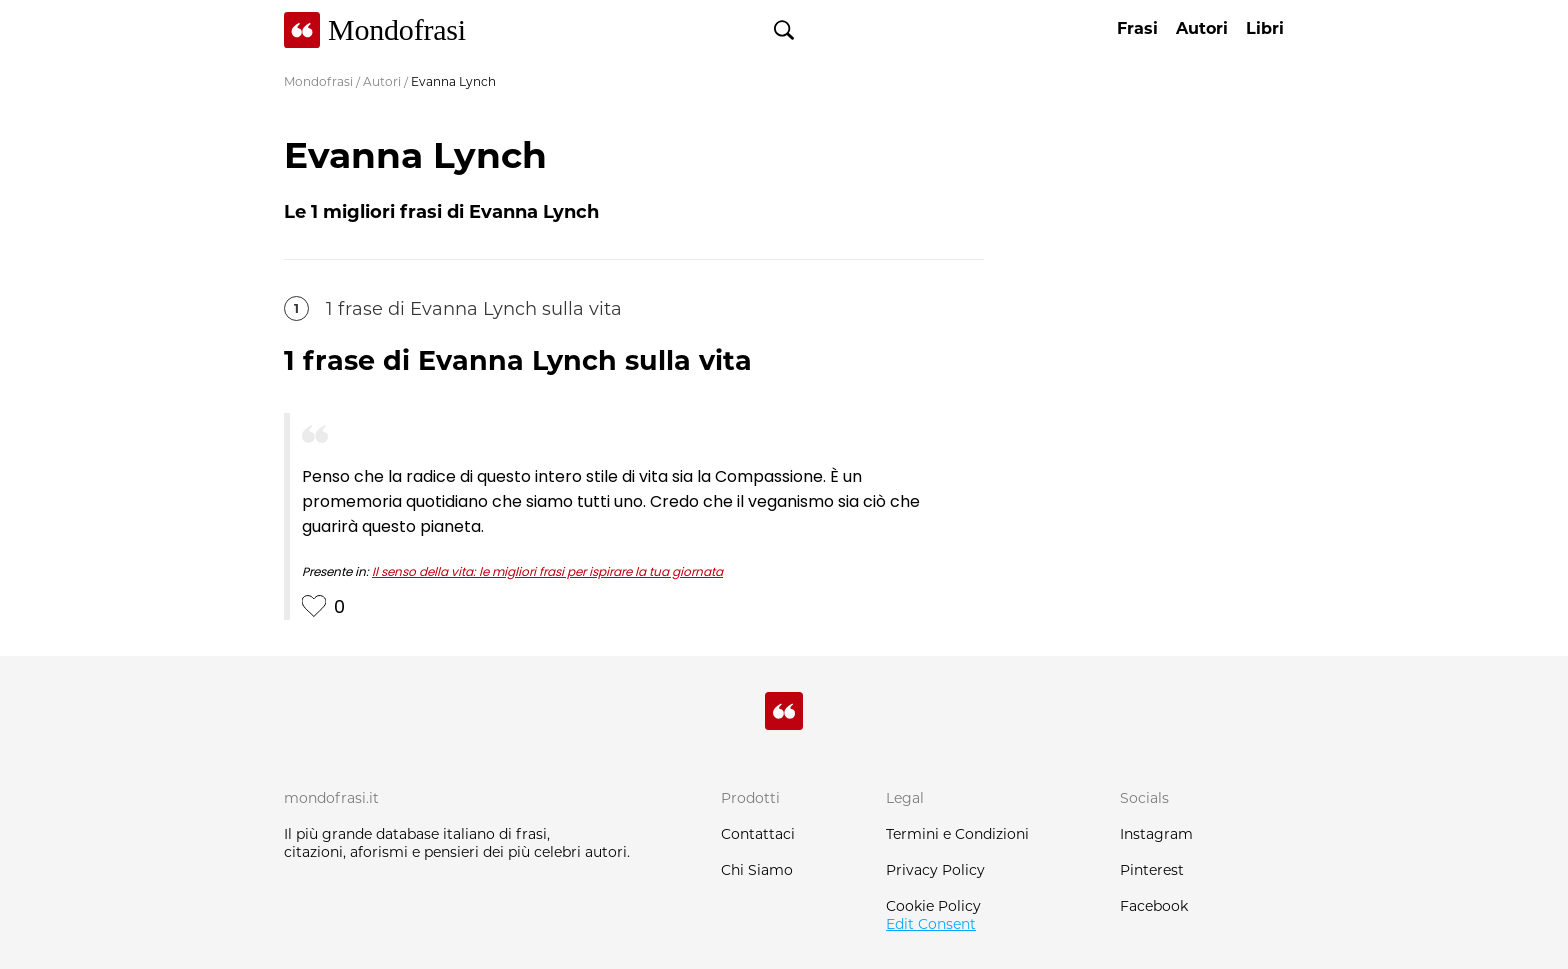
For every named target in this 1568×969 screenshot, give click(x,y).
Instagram (1156, 834)
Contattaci (758, 834)
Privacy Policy (935, 870)
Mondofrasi (318, 81)
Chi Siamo (757, 870)
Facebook (1154, 906)
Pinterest (1152, 870)
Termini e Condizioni (957, 834)
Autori (382, 81)
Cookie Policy (933, 906)
